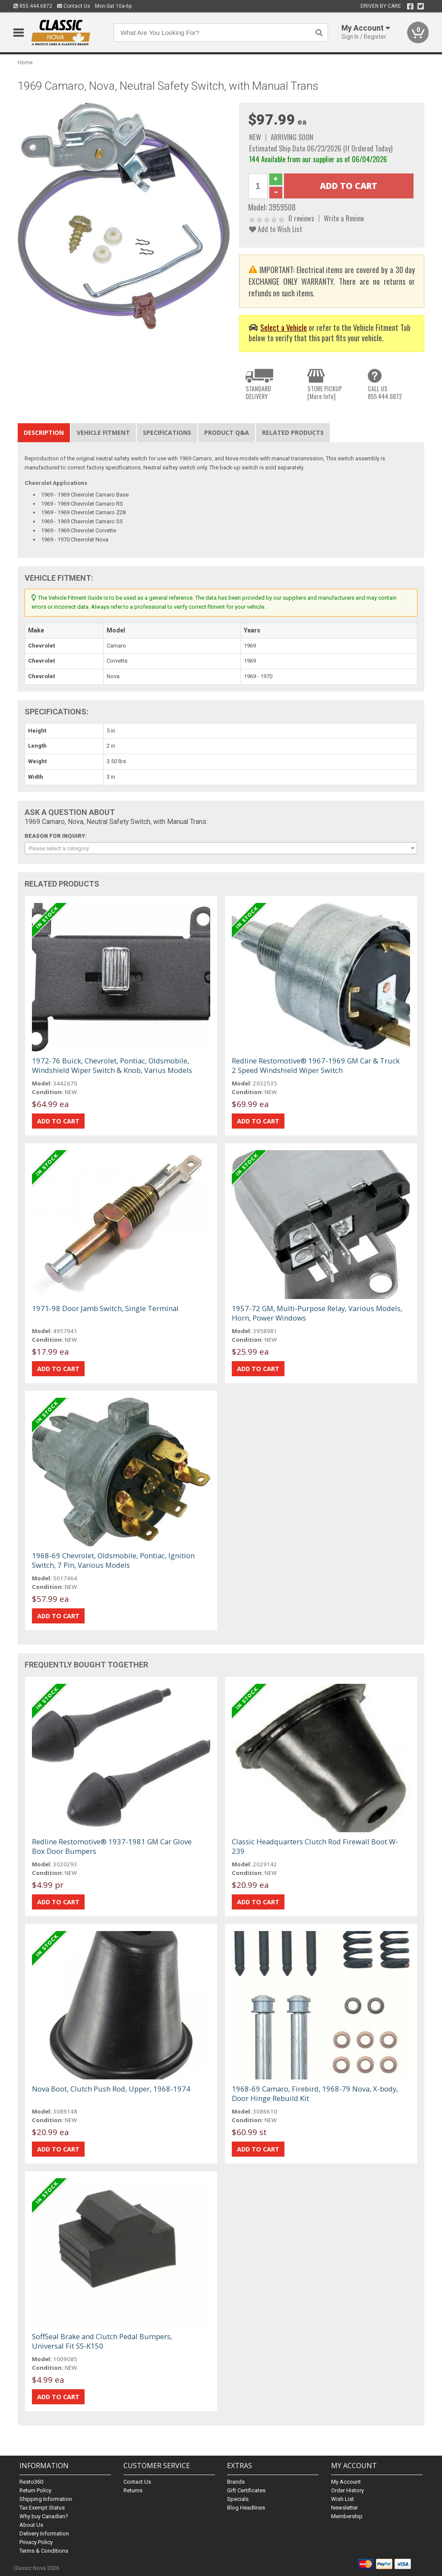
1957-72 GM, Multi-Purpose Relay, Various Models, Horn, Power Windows (317, 1313)
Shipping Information (45, 2499)
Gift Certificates (246, 2490)
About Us (31, 2525)
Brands (236, 2481)
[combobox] (221, 848)
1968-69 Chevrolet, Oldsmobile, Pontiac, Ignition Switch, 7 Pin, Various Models (113, 1560)
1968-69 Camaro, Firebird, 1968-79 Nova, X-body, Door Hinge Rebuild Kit (315, 2093)
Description (44, 432)
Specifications (167, 432)
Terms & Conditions (43, 2551)
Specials (238, 2499)
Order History (347, 2490)
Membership (347, 2516)
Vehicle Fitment (103, 432)
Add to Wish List (275, 228)
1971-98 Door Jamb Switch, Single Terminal (105, 1308)
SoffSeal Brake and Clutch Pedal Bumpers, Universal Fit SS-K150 (102, 2341)
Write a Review (344, 218)
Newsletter (344, 2507)
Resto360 (31, 2481)
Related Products (293, 432)
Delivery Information (44, 2533)
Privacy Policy (36, 2542)
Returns (132, 2490)
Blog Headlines (246, 2507)
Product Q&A (226, 432)
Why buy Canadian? (43, 2516)
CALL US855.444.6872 (385, 392)
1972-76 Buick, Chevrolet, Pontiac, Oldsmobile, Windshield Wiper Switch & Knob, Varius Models (112, 1065)
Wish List (342, 2499)
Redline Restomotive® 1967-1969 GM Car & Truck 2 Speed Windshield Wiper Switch (316, 1065)
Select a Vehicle (283, 327)
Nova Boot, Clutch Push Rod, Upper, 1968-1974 (111, 2089)
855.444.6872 (32, 6)
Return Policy (35, 2490)
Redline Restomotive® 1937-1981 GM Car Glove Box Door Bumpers (112, 1846)
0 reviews (301, 218)
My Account (346, 2481)
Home (25, 62)
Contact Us (73, 6)
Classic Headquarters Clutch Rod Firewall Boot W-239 (315, 1846)
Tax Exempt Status (42, 2507)
